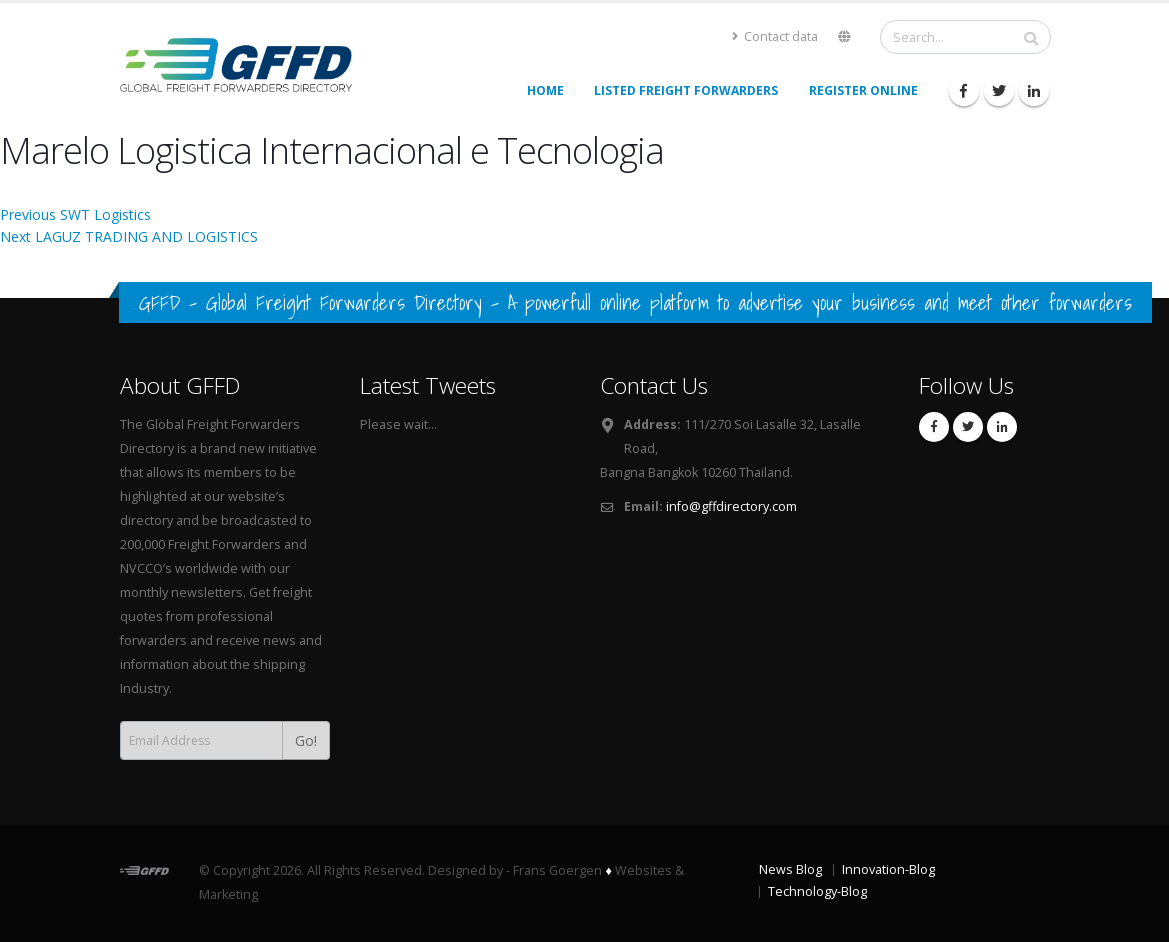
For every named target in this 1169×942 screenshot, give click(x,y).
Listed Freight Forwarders (686, 90)
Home (545, 90)
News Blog (790, 869)
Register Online (863, 90)
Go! (306, 740)
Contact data (775, 36)
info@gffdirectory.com (731, 506)
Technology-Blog (817, 891)
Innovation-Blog (888, 869)
